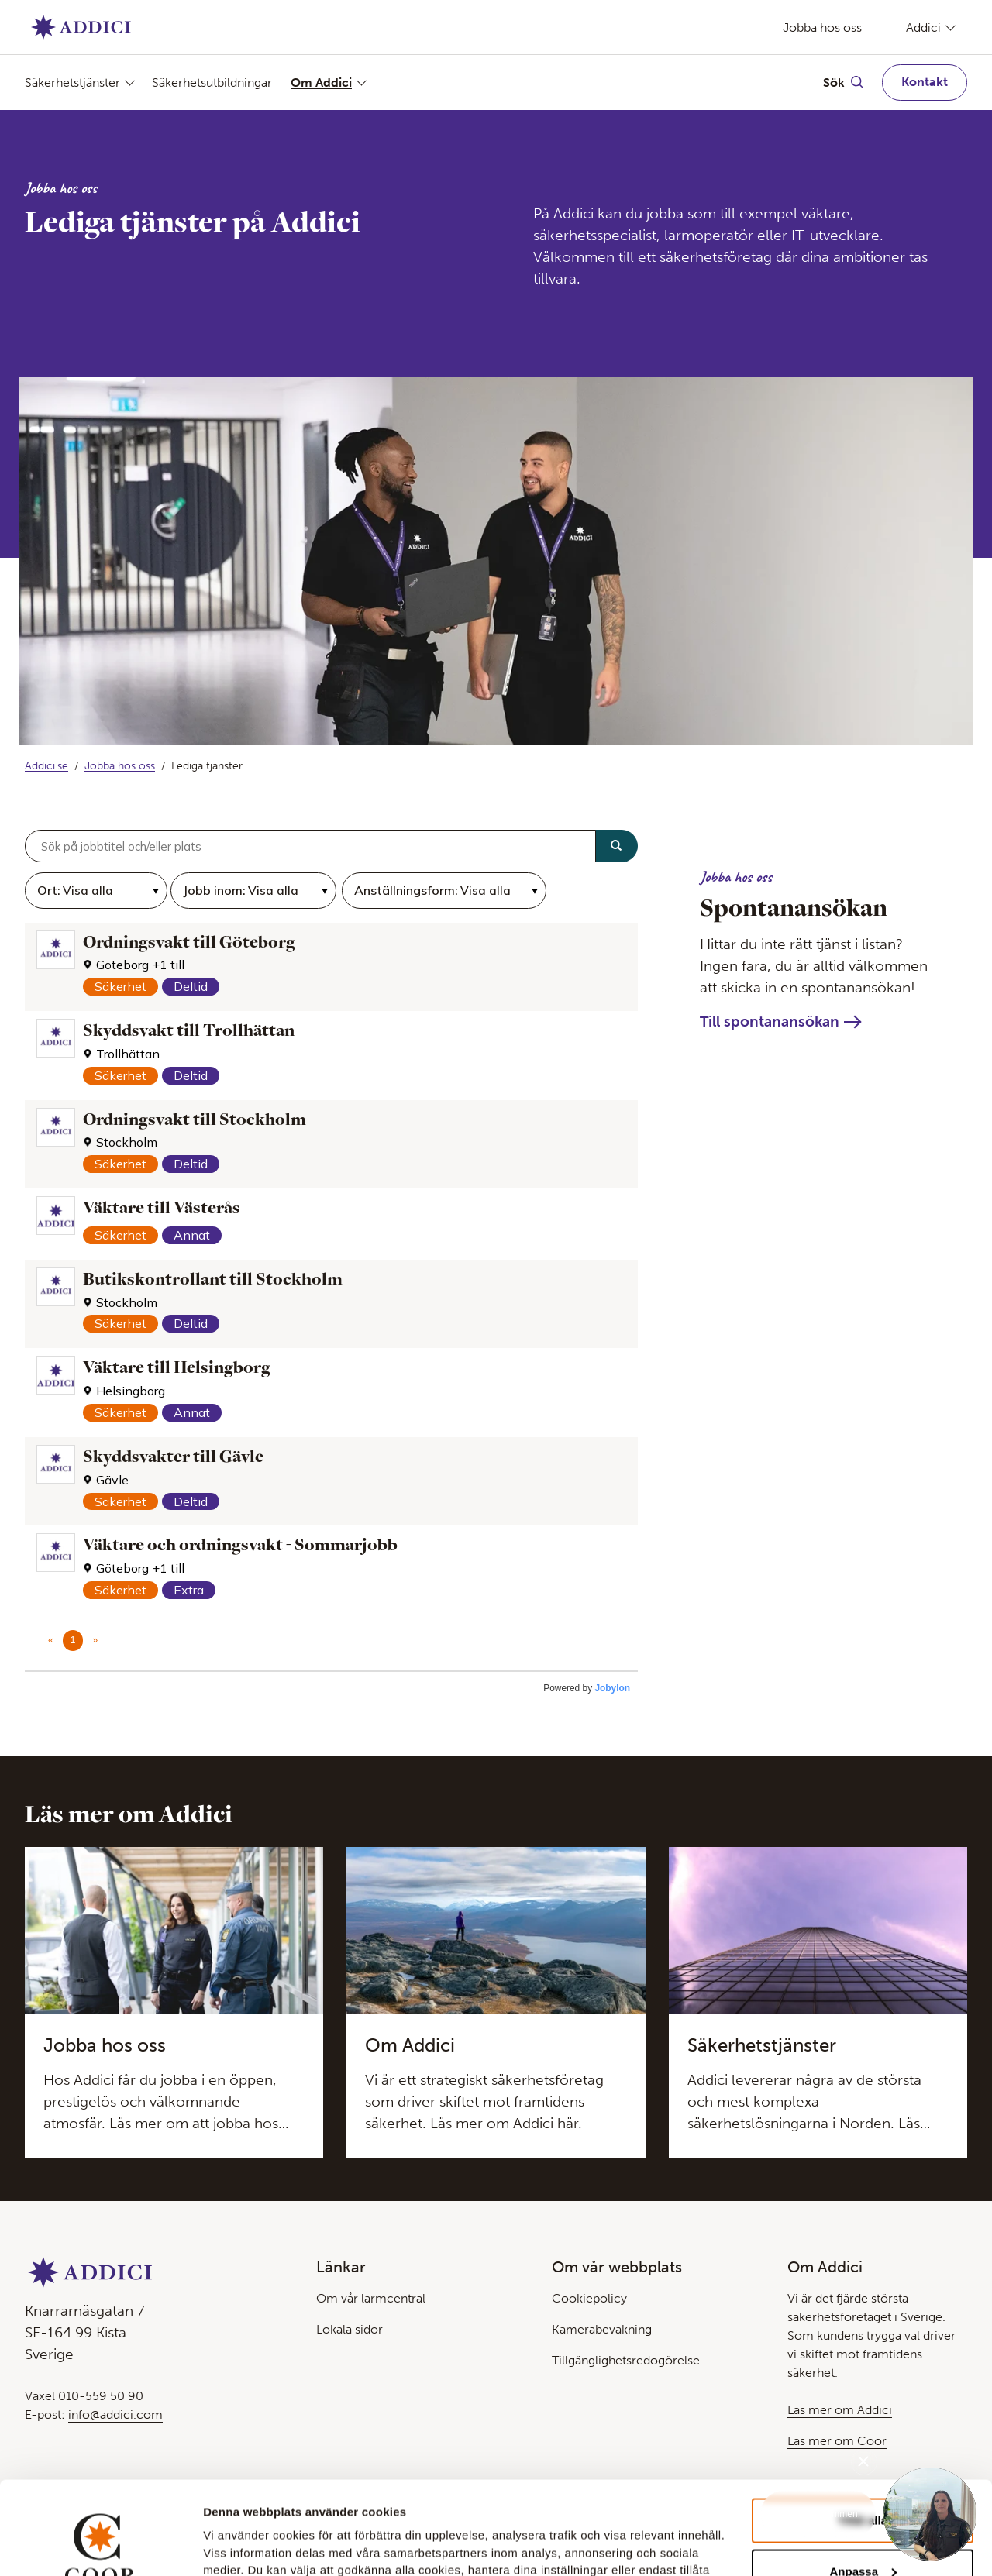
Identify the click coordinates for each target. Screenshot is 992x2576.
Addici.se (46, 765)
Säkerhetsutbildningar (212, 82)
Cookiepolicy (589, 2298)
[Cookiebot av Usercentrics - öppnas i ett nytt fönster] (100, 2545)
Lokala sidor (349, 2329)
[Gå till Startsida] (81, 27)
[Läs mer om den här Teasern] (174, 2002)
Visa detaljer (237, 2543)
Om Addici (321, 82)
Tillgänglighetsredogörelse (626, 2360)
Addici (923, 27)
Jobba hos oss (822, 27)
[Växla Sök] (843, 82)
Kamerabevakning (602, 2329)
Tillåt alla (862, 2433)
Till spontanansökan (769, 1021)
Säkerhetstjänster (72, 82)
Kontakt (924, 81)
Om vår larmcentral (370, 2298)
